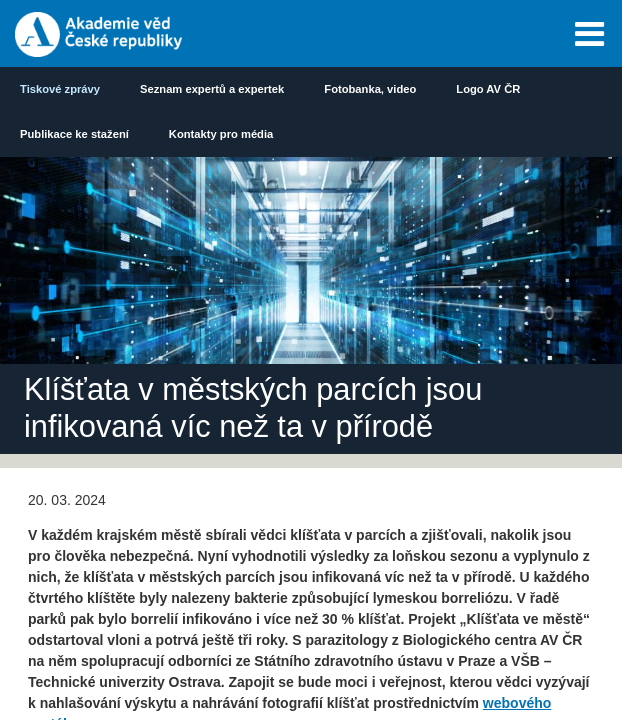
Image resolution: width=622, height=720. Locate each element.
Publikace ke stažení (74, 134)
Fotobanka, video (370, 89)
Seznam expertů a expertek (212, 89)
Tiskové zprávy (60, 89)
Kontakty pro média (221, 134)
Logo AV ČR (488, 89)
